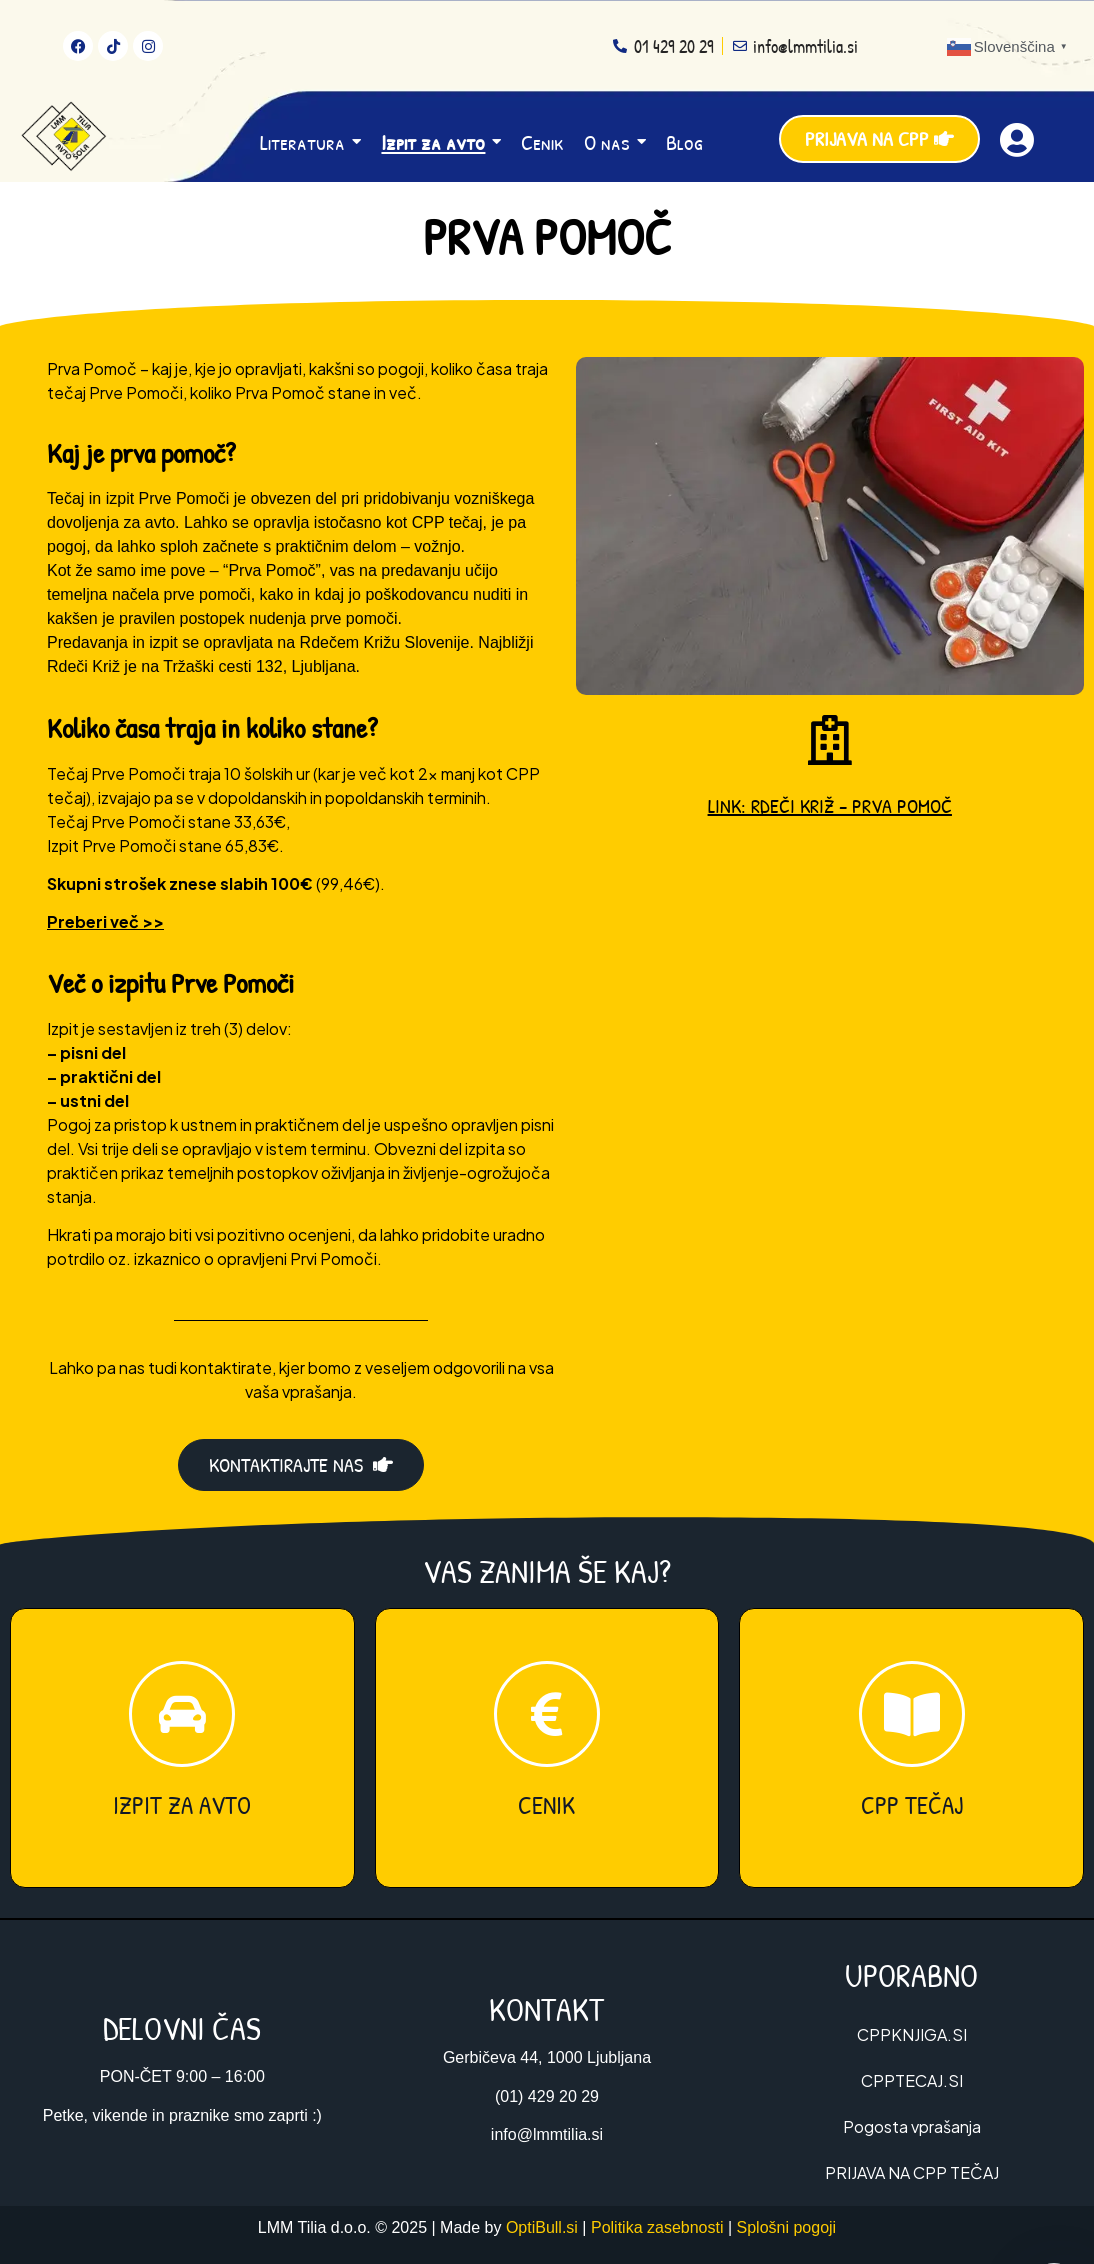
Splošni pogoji (787, 2227)
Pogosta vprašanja (912, 2126)
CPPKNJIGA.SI (912, 2034)
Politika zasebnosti (657, 2227)
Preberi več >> (105, 921)
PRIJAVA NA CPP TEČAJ (912, 2172)
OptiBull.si (542, 2227)
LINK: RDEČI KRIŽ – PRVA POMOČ (830, 805)
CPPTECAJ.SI (912, 2080)
